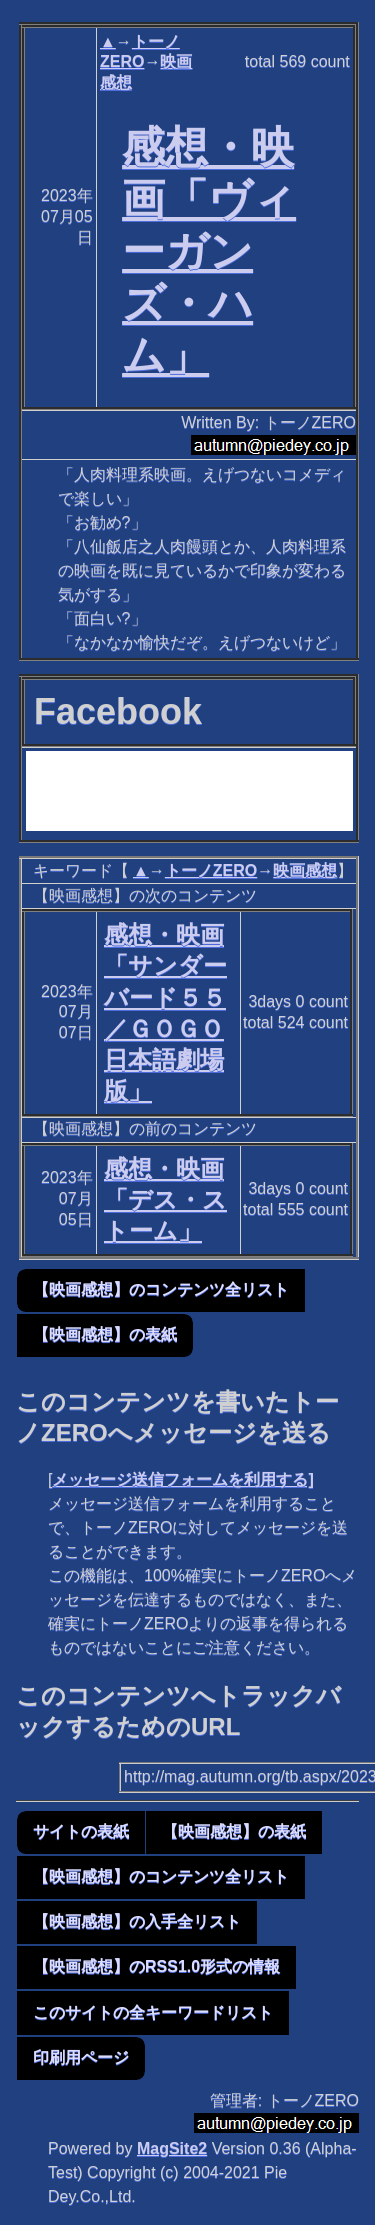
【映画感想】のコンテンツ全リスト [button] (161, 1289)
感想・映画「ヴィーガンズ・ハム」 (209, 250)
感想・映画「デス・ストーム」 (165, 1199)
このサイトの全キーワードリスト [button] (153, 2012)
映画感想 (305, 870)
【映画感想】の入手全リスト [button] (137, 1921)
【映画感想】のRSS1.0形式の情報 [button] (156, 1966)
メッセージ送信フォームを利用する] (182, 1479)
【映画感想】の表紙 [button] (105, 1334)
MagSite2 (172, 2148)
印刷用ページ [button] (81, 2057)
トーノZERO (211, 870)
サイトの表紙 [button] (81, 1831)
